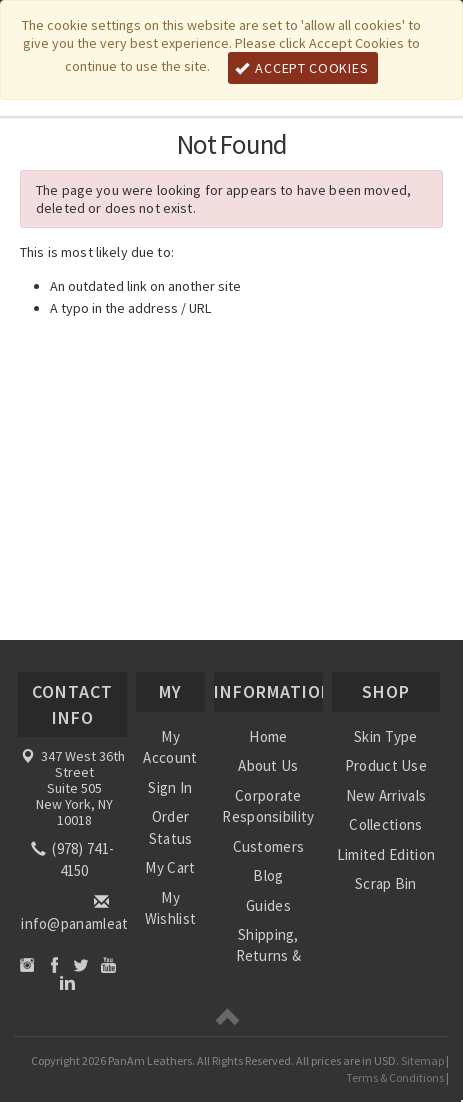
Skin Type (386, 736)
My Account (170, 747)
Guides (268, 905)
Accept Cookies (302, 68)
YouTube (108, 964)
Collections (385, 824)
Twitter (81, 964)
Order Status (171, 827)
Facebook (54, 964)
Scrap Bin (386, 883)
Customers (269, 846)
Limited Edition (386, 854)
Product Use (386, 765)
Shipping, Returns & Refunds (269, 956)
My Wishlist (170, 908)
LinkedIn (67, 982)
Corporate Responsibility (268, 806)
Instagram (27, 964)
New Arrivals (386, 795)
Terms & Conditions (395, 1077)
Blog (268, 875)
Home (268, 736)
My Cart (170, 867)
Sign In (170, 787)
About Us (268, 765)
